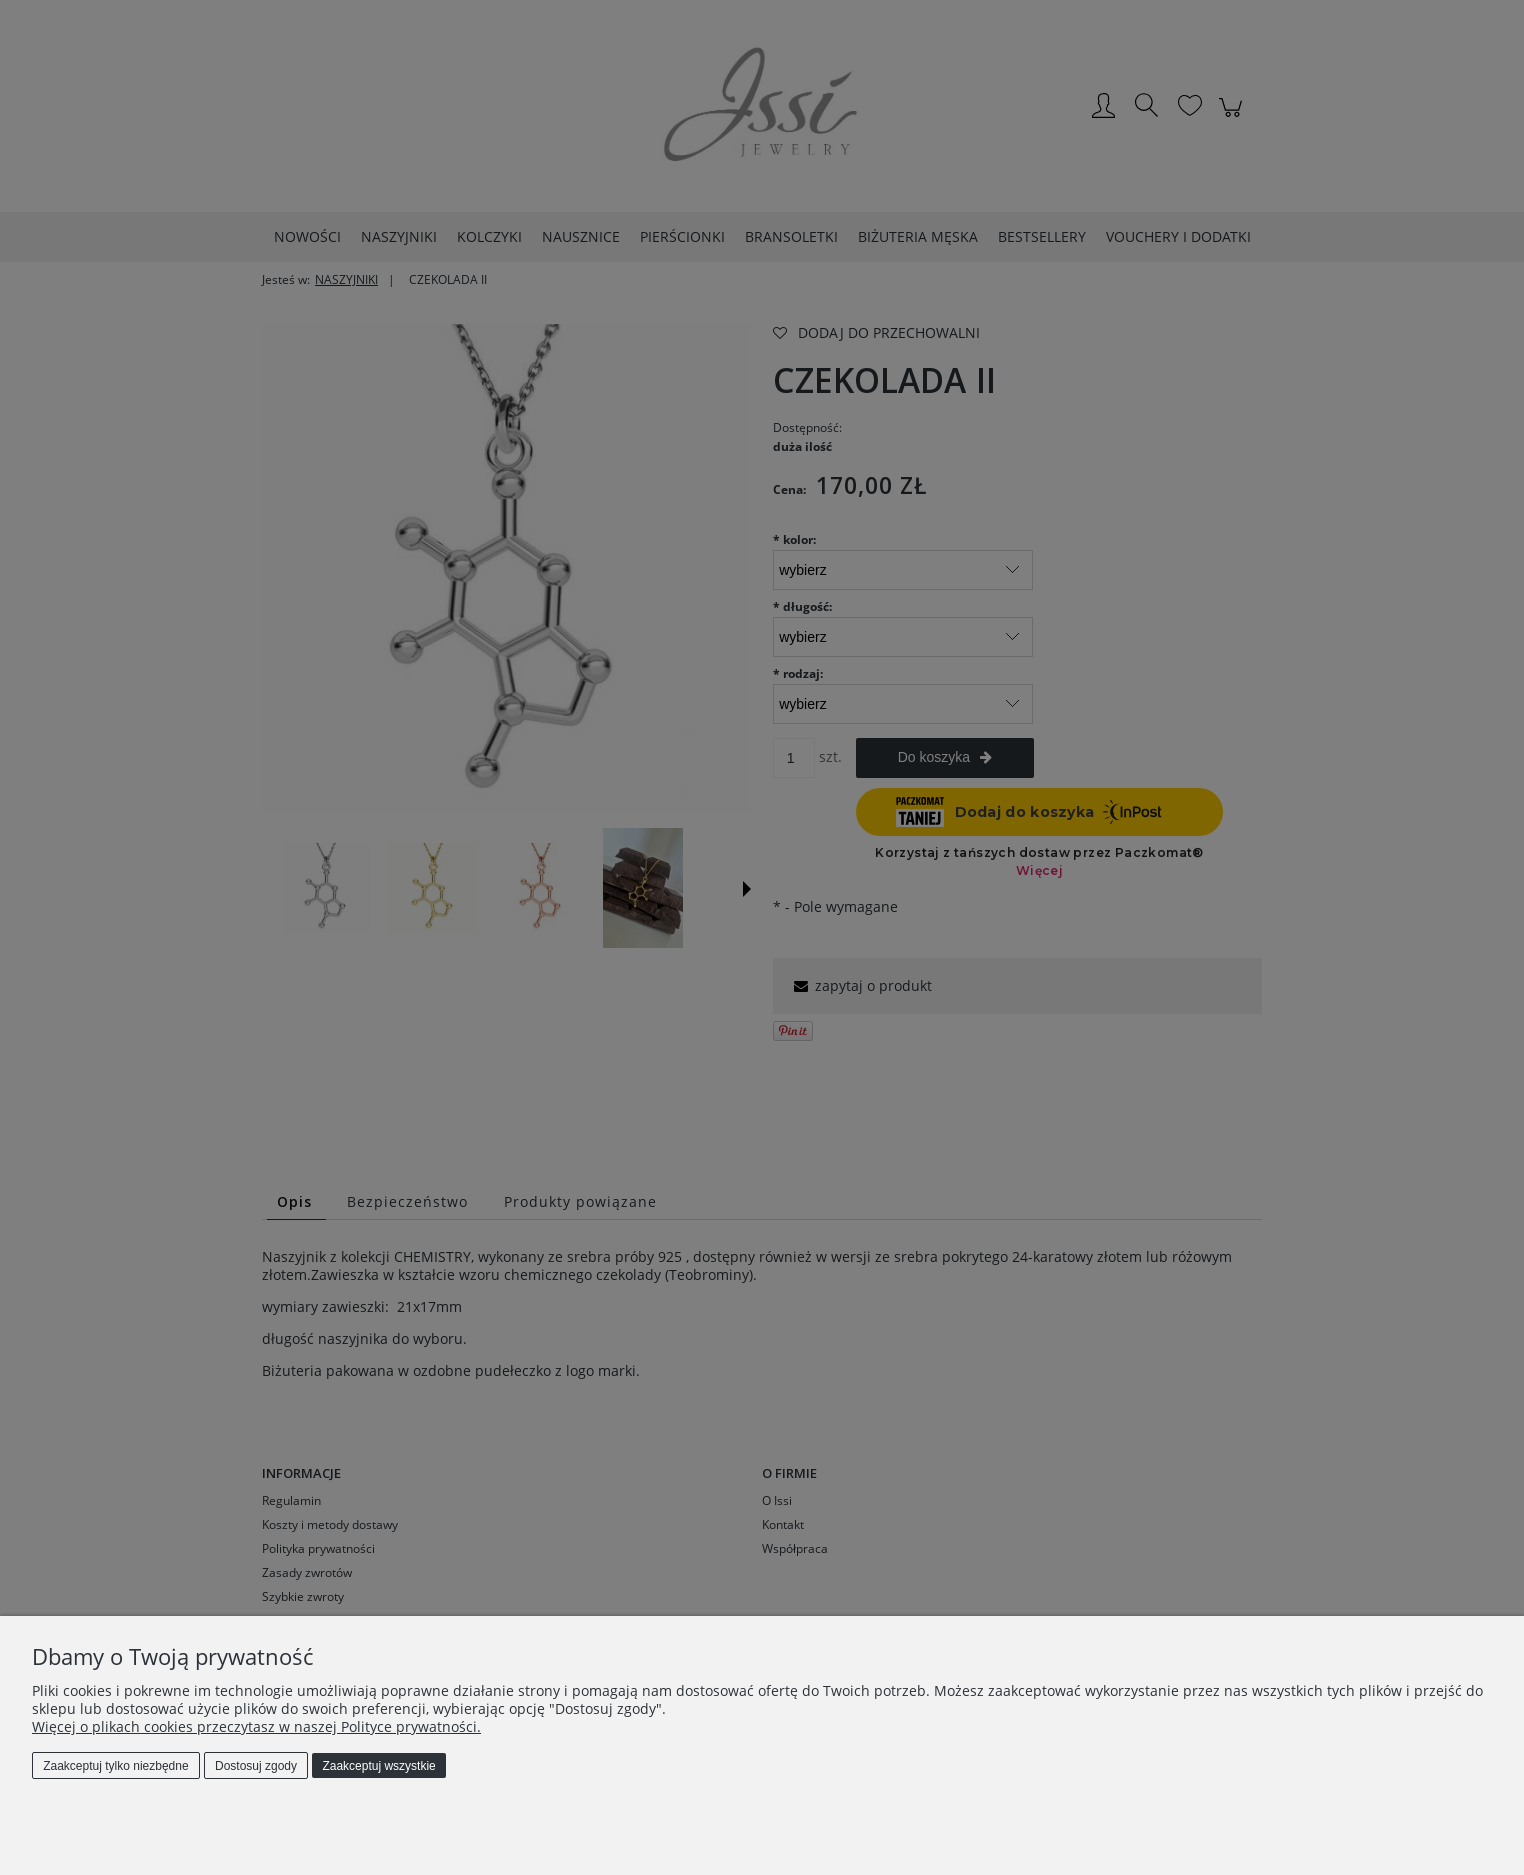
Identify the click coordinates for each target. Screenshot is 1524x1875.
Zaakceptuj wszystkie (378, 1766)
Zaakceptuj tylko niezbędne (115, 1766)
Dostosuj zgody (256, 1766)
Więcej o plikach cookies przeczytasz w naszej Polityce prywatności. (256, 1726)
